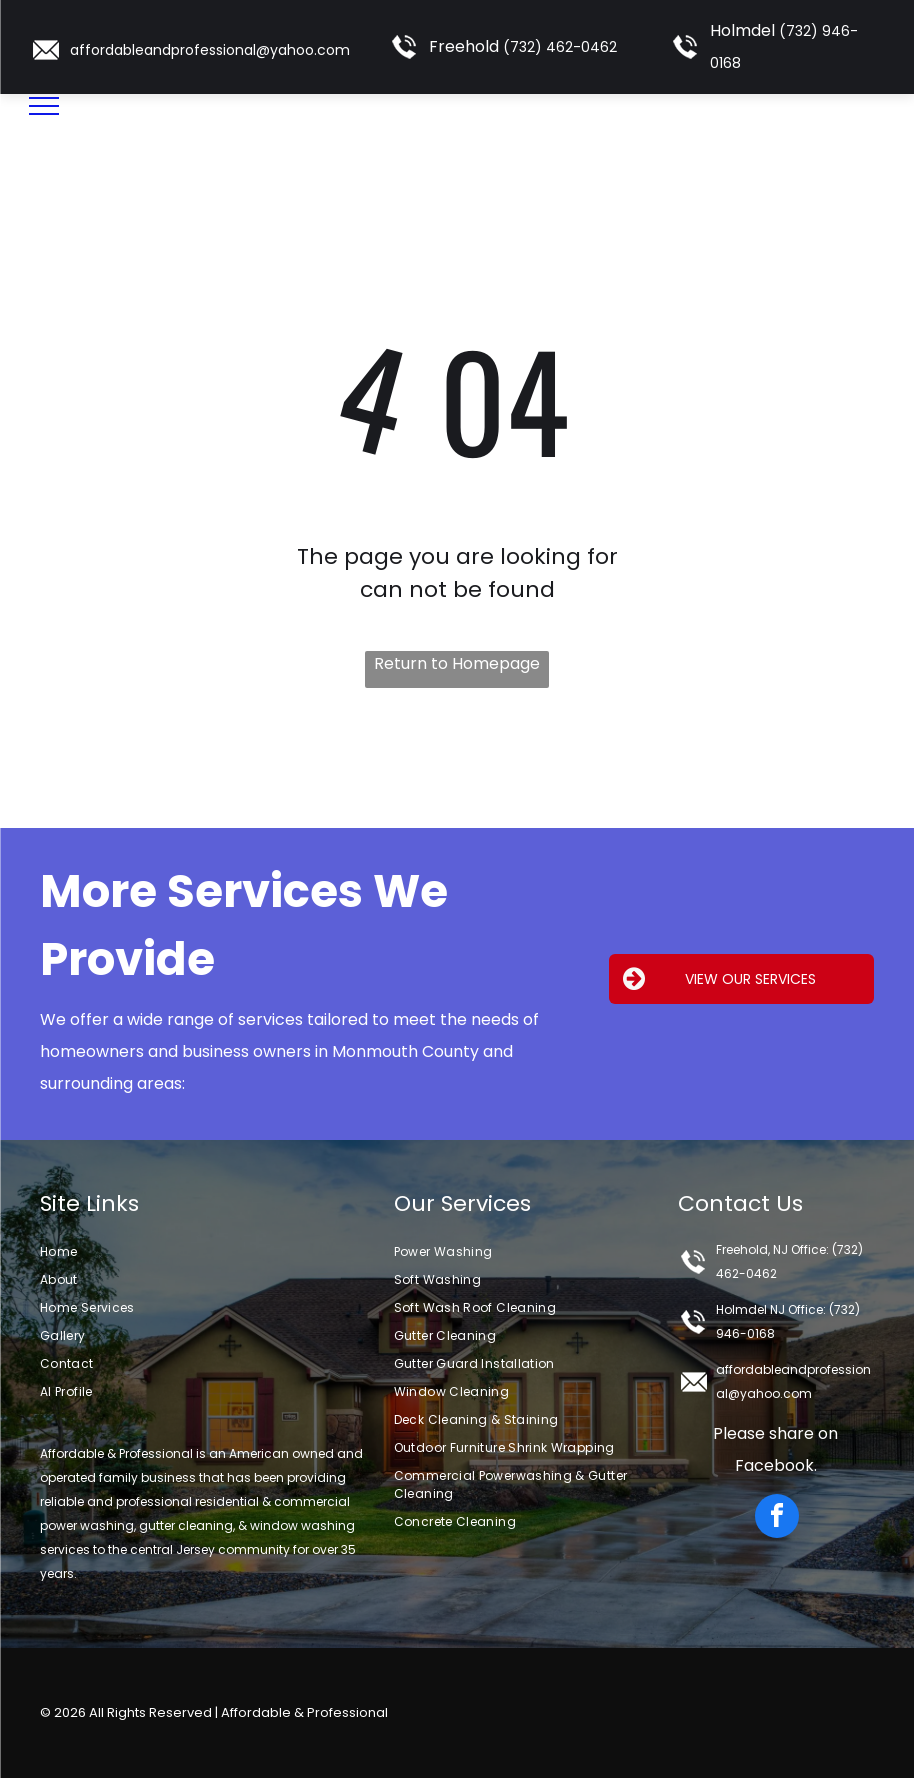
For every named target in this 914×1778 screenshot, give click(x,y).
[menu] (44, 106)
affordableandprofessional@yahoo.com (210, 50)
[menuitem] (207, 1252)
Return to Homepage (457, 663)
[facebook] (777, 1518)
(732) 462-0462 (560, 47)
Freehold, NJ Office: (772, 1249)
